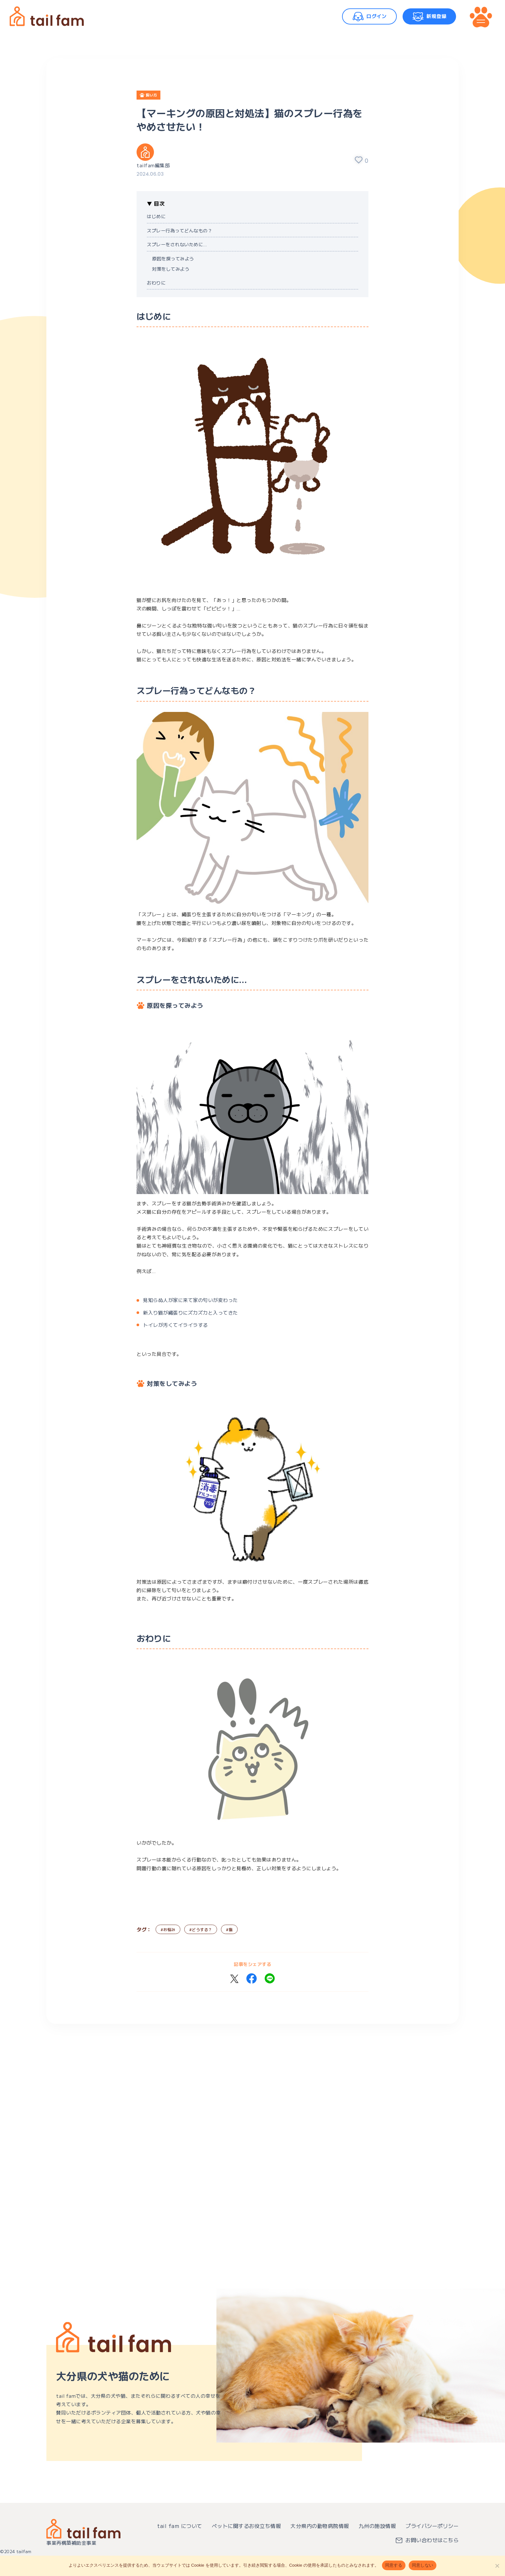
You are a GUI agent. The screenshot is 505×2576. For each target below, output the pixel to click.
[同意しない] (497, 2565)
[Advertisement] (239, 2120)
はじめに (156, 216)
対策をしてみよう (170, 269)
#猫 (229, 1929)
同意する (393, 2565)
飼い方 (151, 94)
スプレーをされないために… (177, 244)
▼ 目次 (156, 203)
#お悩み (168, 1929)
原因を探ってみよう (173, 258)
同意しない (422, 2565)
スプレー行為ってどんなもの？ (179, 230)
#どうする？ (200, 1929)
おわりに (156, 282)
